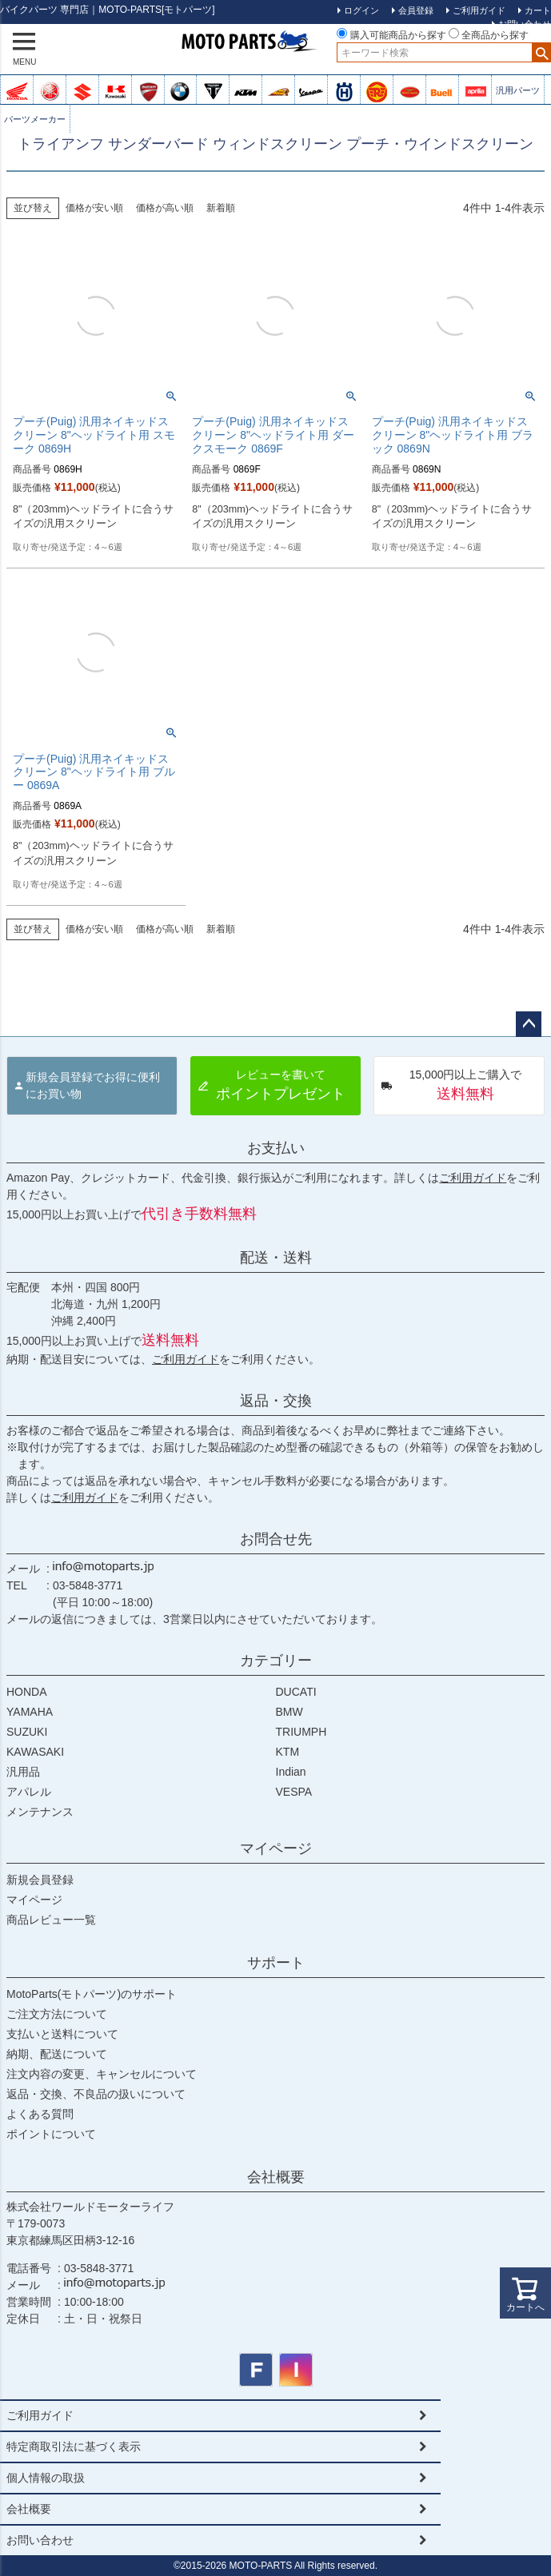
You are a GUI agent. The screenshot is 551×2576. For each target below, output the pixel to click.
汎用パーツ (518, 90)
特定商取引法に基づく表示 (73, 2446)
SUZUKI (26, 1731)
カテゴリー (276, 1661)
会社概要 (276, 2177)
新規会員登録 (40, 1879)
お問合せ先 (276, 1539)
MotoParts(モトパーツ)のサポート (91, 1994)
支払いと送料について (62, 2034)
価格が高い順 (165, 207)
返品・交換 (276, 1401)
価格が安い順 (94, 207)
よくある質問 (40, 2113)
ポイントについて (51, 2133)
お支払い (276, 1148)
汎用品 (23, 1771)
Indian (291, 1771)
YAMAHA (29, 1711)
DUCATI (296, 1691)
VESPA (294, 1791)
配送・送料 (276, 1258)
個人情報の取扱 (45, 2477)
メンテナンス (40, 1811)
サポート (276, 1963)
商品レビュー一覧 (51, 1919)
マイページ (276, 1848)
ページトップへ (528, 1024)
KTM (288, 1751)
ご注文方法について (56, 2014)
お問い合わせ (40, 2540)
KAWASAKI (35, 1751)
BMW (289, 1711)
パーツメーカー (35, 119)
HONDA (26, 1691)
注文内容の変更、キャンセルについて (101, 2074)
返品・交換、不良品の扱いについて (96, 2094)
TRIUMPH (301, 1731)
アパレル (28, 1791)
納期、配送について (56, 2054)
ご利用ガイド (472, 1177)
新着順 (220, 207)
